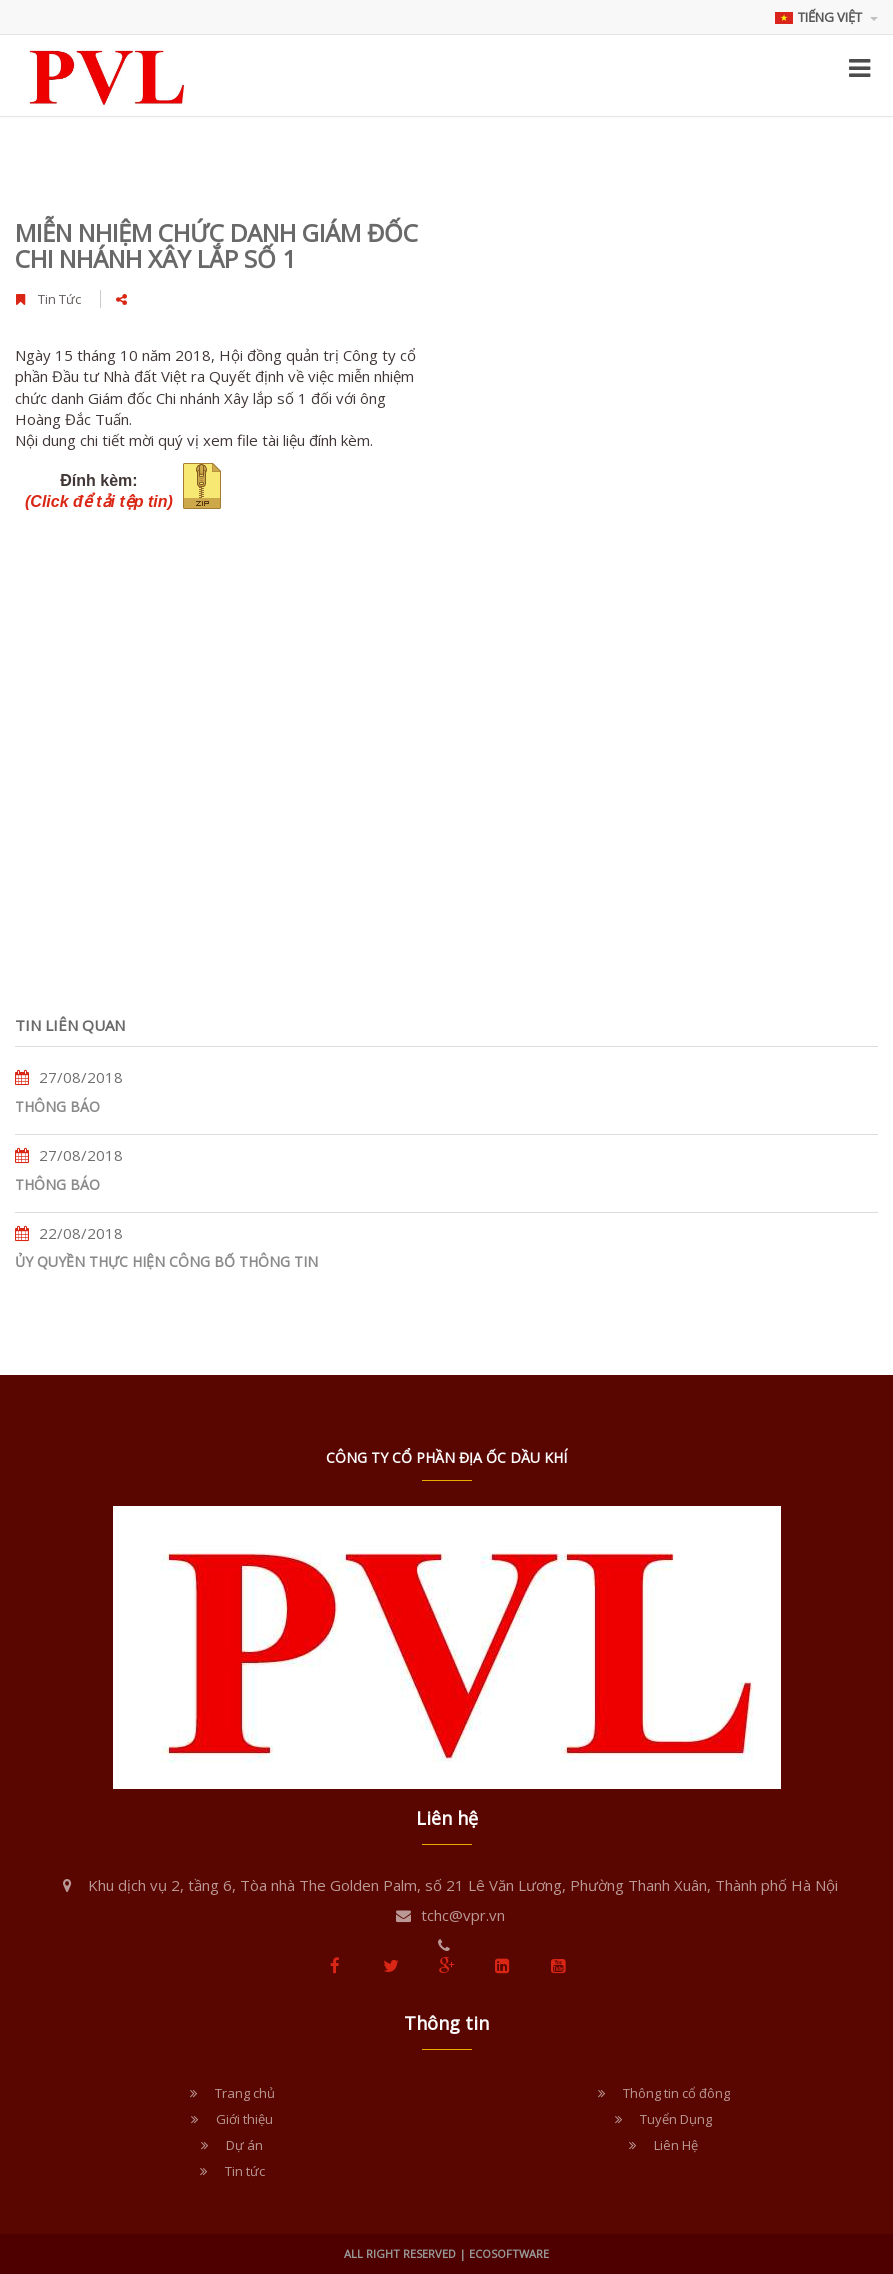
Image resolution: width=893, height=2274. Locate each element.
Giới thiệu (244, 2119)
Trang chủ (245, 2093)
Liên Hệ (676, 2145)
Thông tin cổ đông (676, 2093)
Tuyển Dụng (676, 2119)
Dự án (244, 2145)
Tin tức (245, 2171)
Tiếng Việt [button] (826, 17)
